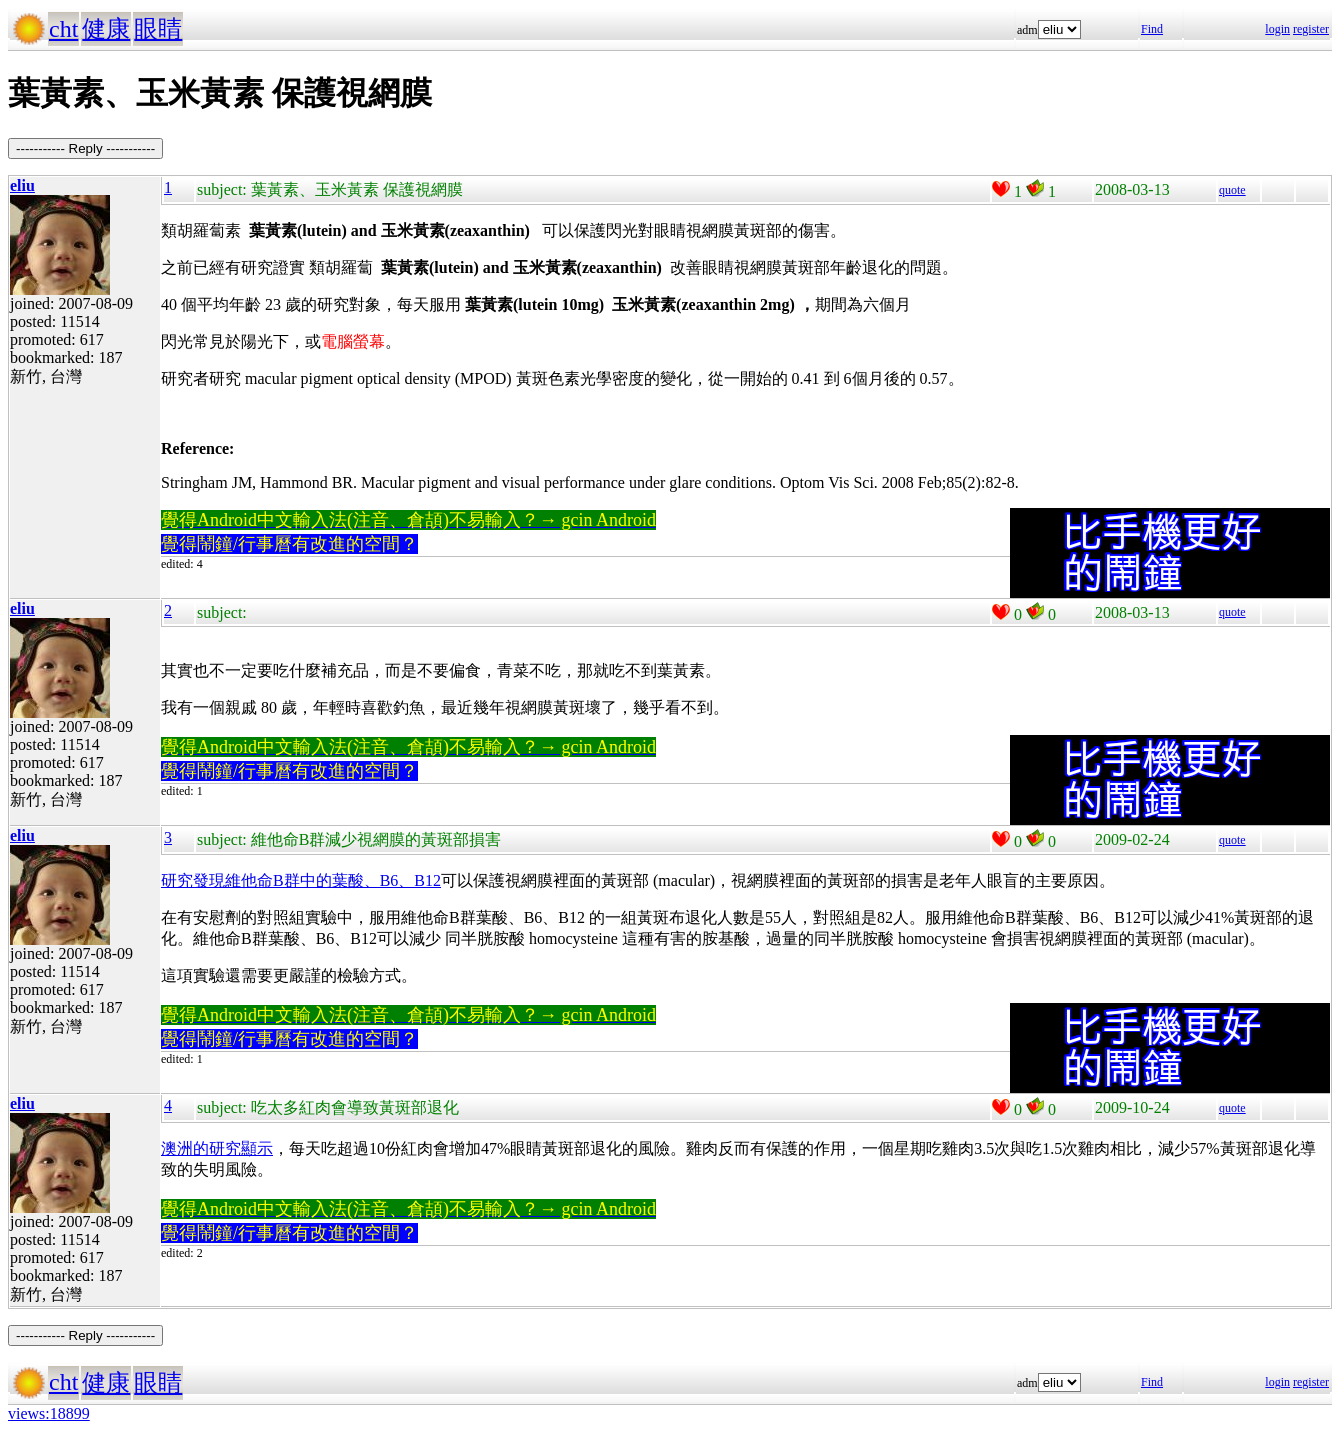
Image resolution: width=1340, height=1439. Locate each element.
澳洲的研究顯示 (217, 1148)
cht (63, 29)
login (1277, 29)
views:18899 (49, 1413)
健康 (106, 29)
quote (1232, 190)
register (1311, 29)
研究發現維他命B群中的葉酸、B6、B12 (301, 880)
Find (1152, 29)
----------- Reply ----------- (85, 148)
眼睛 (158, 29)
